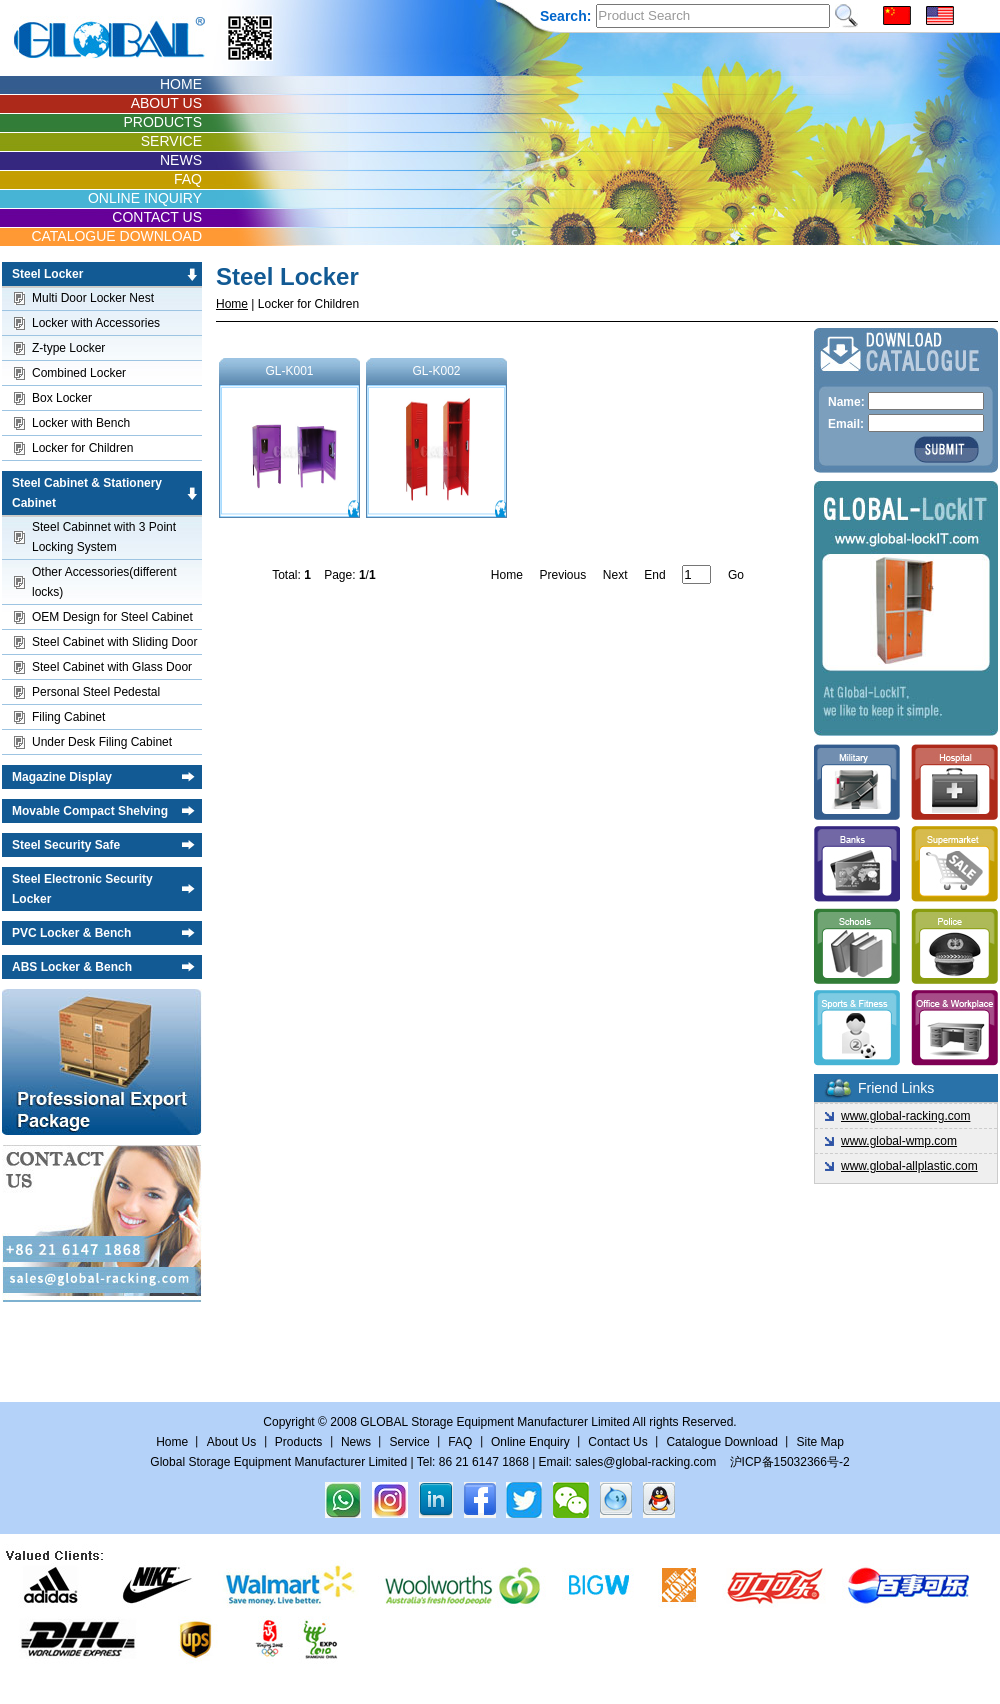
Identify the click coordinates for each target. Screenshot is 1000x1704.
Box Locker (62, 398)
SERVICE (171, 141)
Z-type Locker (68, 348)
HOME (181, 84)
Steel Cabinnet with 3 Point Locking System (104, 537)
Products (298, 1442)
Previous (562, 575)
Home (232, 304)
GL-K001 (289, 441)
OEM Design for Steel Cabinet (112, 617)
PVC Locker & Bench (71, 933)
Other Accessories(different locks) (104, 582)
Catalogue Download (721, 1442)
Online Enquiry (530, 1442)
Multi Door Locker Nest (93, 298)
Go (736, 575)
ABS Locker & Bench (72, 967)
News (356, 1442)
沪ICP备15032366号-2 (790, 1462)
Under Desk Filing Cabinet (102, 742)
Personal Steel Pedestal (96, 692)
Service (410, 1442)
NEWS (181, 160)
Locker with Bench (81, 423)
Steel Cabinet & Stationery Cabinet (87, 493)
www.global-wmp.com (899, 1141)
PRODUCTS (162, 122)
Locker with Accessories (96, 323)
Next (615, 575)
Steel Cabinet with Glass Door (112, 667)
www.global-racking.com (905, 1116)
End (654, 575)
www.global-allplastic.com (909, 1166)
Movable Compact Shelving (90, 811)
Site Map (819, 1442)
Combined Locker (79, 373)
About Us (231, 1442)
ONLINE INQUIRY (145, 198)
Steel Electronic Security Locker (82, 889)
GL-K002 (436, 441)
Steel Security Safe (66, 845)
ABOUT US (166, 103)
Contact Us (619, 1442)
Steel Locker (47, 274)
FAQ (188, 179)
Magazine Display (62, 777)
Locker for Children (82, 448)
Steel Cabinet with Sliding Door (114, 642)
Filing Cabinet (68, 717)
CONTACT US (157, 217)
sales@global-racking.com (645, 1462)
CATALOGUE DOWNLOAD (116, 236)
